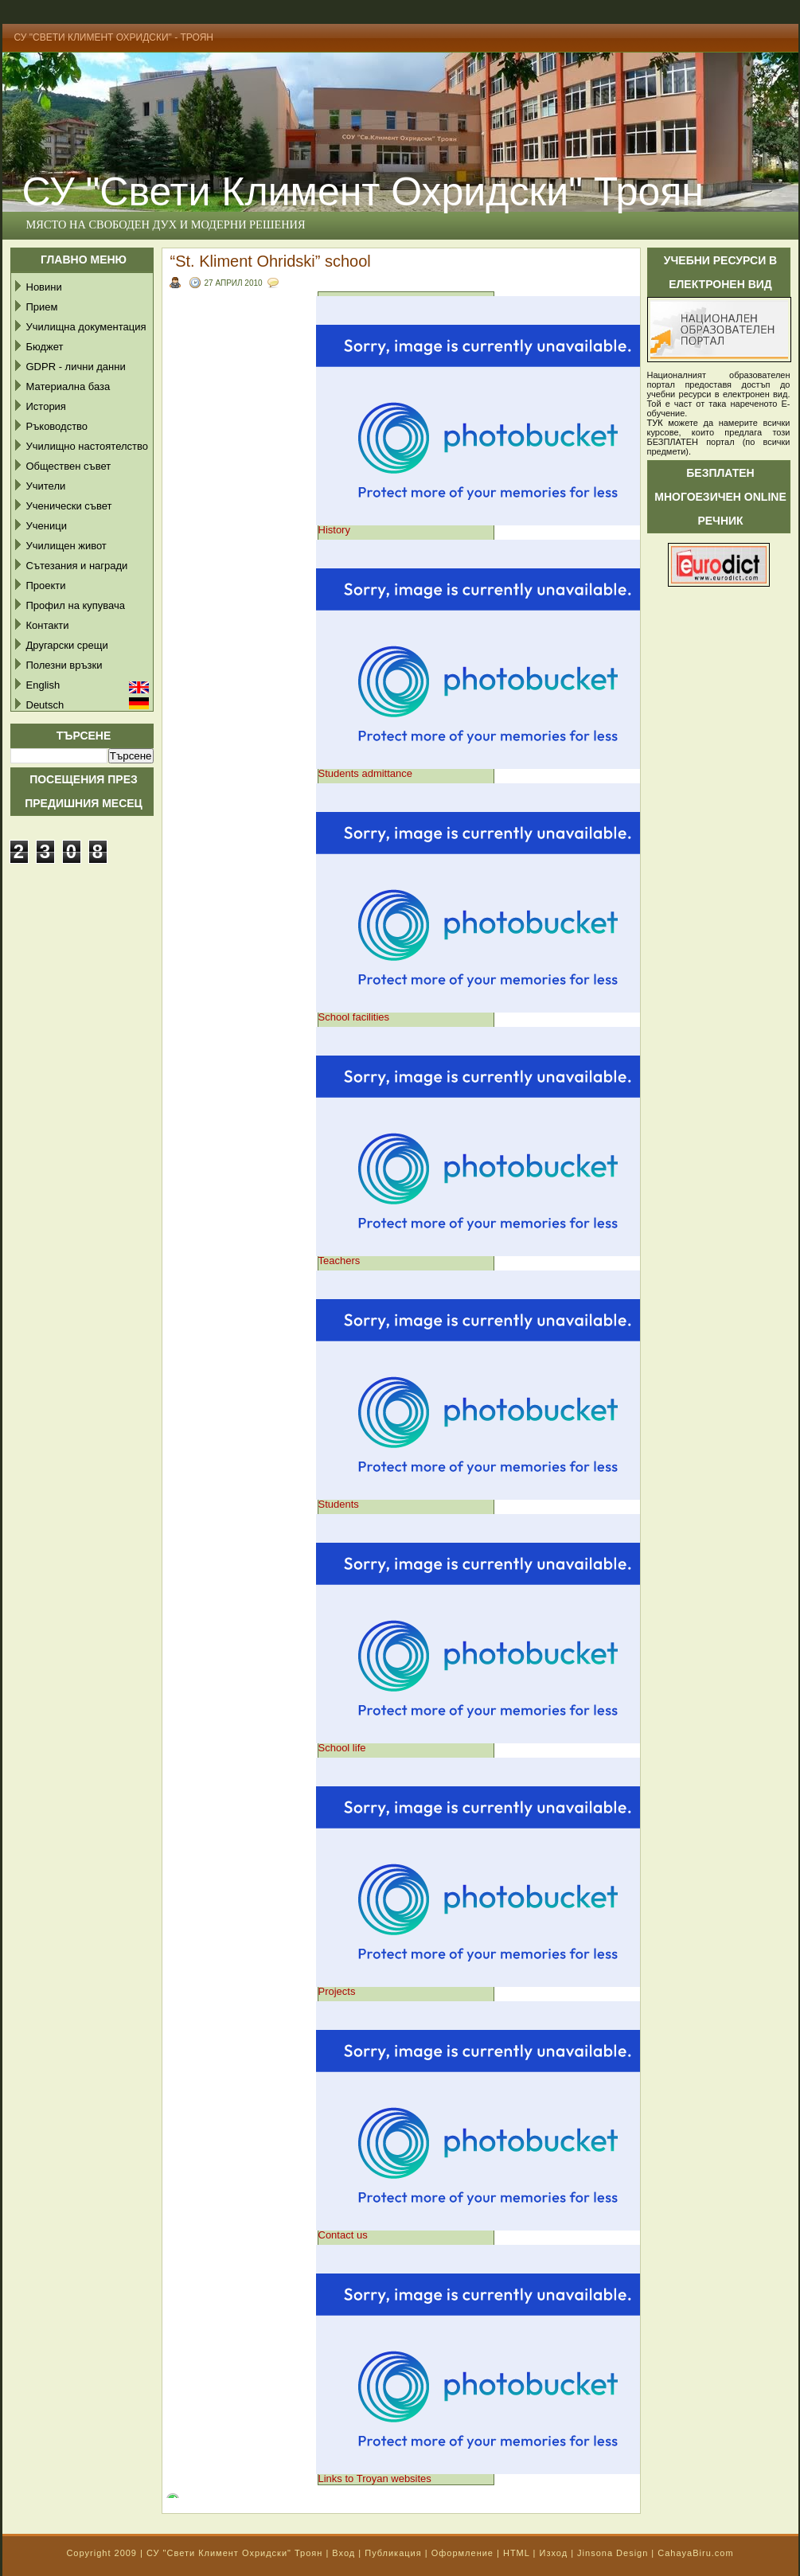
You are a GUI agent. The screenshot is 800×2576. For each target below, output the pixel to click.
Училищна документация (86, 327)
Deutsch (45, 705)
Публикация (393, 2553)
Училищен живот (66, 546)
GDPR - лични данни (76, 367)
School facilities (354, 1017)
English (43, 685)
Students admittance (365, 773)
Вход (343, 2553)
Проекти (46, 585)
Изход (553, 2553)
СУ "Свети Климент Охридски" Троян (234, 2553)
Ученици (46, 526)
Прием (42, 307)
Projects (337, 1991)
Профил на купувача (76, 605)
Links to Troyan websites (374, 2478)
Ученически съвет (69, 506)
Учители (46, 486)
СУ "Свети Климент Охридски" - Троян (114, 37)
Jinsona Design (612, 2553)
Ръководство (57, 426)
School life (342, 1748)
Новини (44, 287)
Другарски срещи (67, 645)
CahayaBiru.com (695, 2553)
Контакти (47, 625)
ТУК (655, 422)
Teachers (339, 1261)
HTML (516, 2553)
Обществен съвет (68, 466)
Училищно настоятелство (87, 446)
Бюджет (45, 347)
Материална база (68, 386)
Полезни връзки (64, 665)
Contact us (343, 2235)
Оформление (462, 2553)
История (46, 406)
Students (338, 1504)
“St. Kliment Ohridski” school (270, 261)
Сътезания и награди (77, 566)
